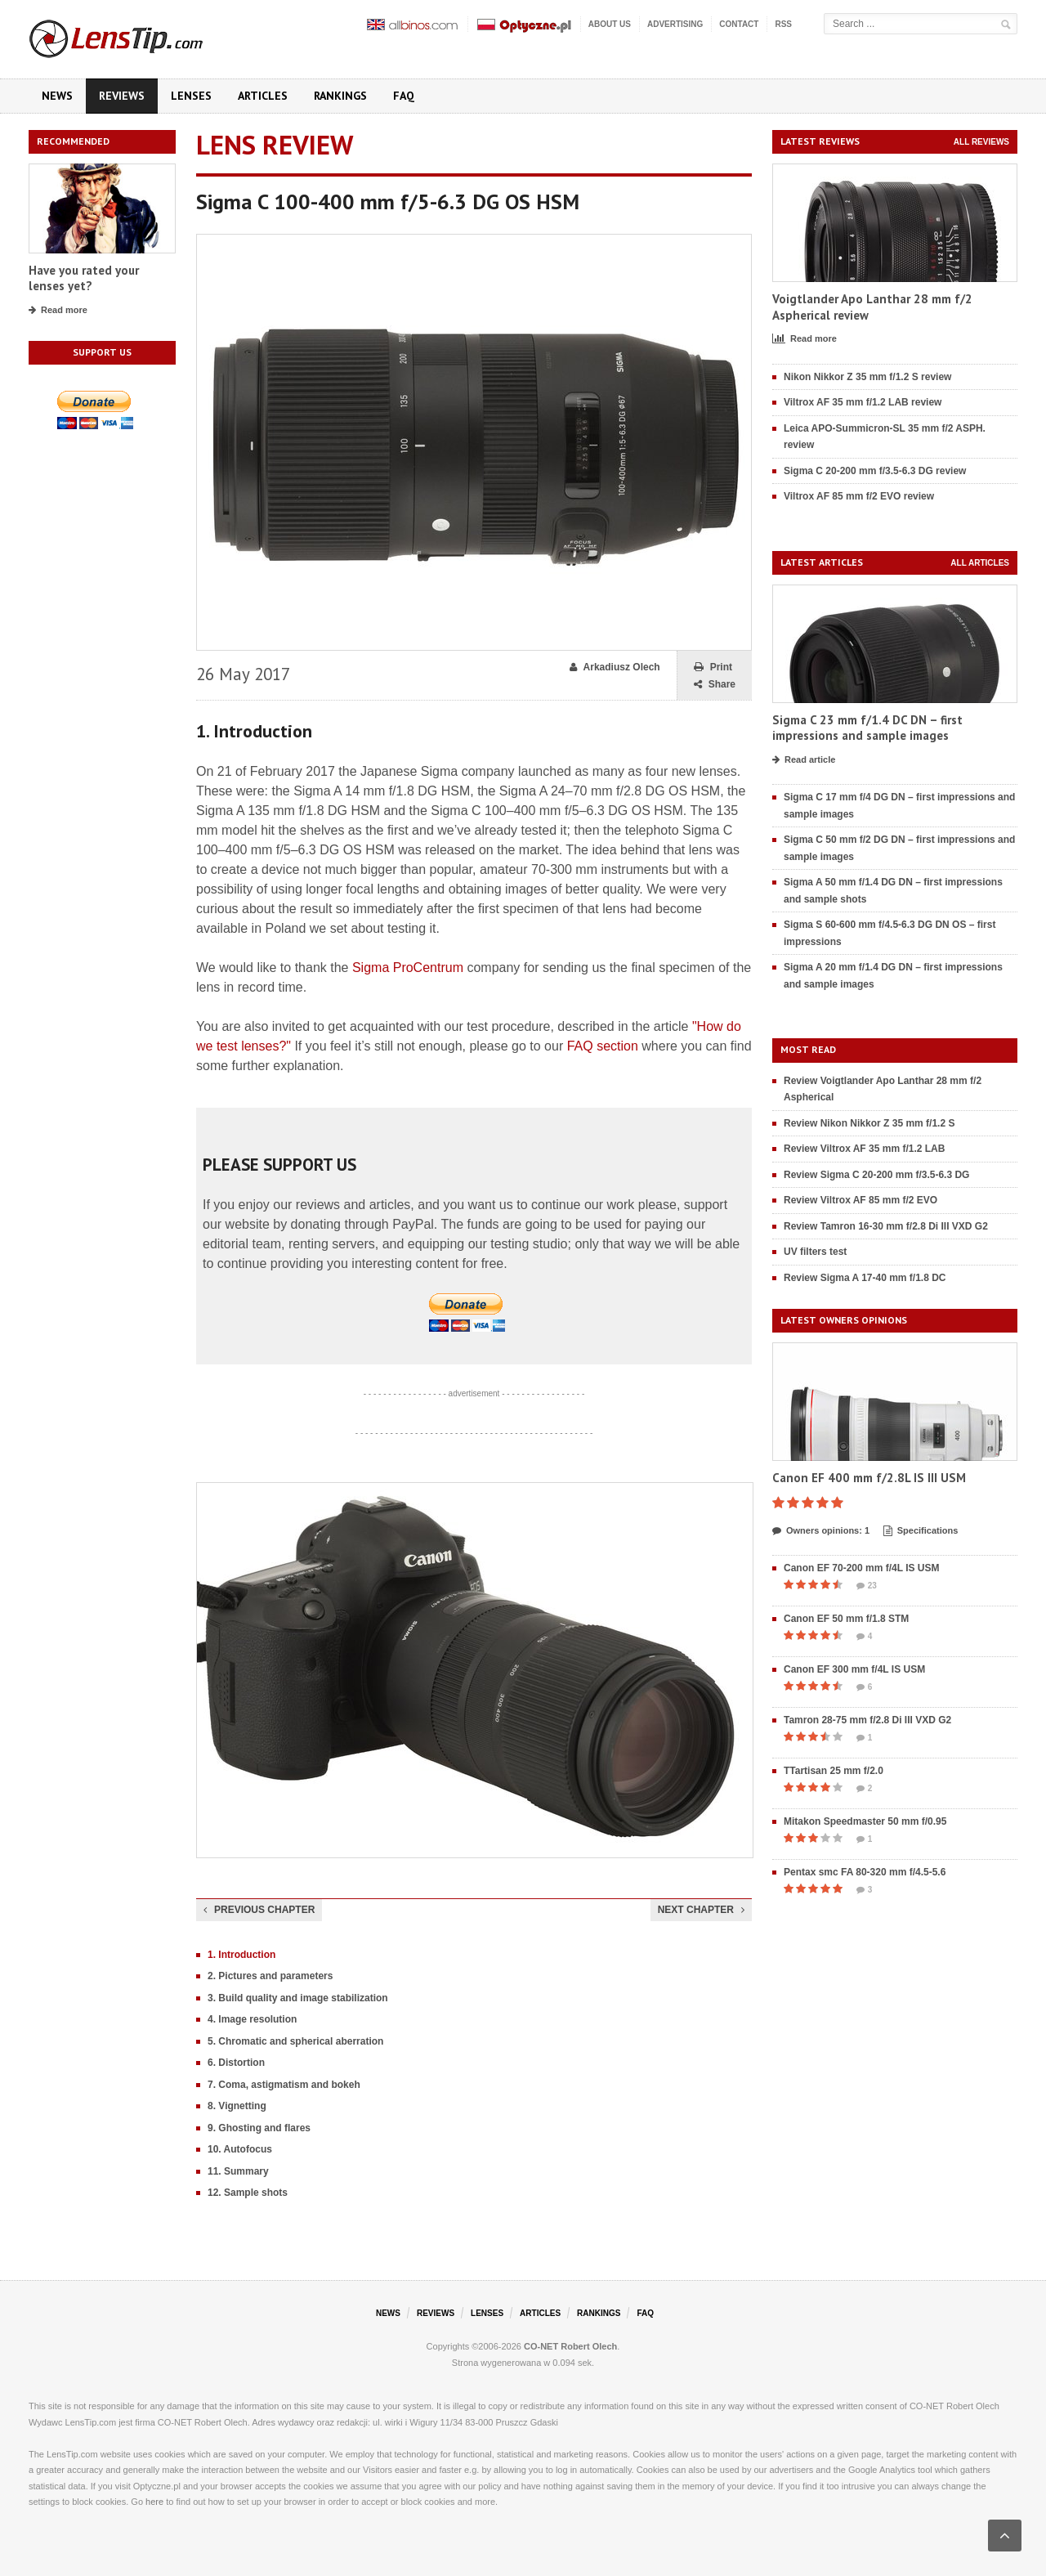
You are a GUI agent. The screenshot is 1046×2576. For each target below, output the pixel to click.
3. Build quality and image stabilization (298, 1998)
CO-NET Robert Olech (570, 2346)
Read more (58, 310)
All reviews (981, 141)
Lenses (191, 95)
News (57, 95)
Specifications (921, 1531)
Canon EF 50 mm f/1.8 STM (846, 1618)
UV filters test (815, 1251)
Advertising (675, 24)
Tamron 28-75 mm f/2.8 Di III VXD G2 (867, 1720)
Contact (738, 24)
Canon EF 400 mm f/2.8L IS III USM (869, 1477)
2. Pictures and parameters (270, 1976)
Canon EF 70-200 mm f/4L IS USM (862, 1568)
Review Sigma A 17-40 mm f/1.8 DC (865, 1278)
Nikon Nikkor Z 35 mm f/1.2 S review (867, 377)
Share (714, 684)
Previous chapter (259, 1909)
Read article (803, 760)
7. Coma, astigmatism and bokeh (284, 2084)
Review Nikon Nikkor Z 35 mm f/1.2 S (869, 1123)
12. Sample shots (248, 2192)
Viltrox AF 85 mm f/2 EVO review (859, 496)
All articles (979, 562)
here (154, 2502)
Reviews (122, 95)
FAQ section (602, 1046)
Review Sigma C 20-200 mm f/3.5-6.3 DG (876, 1174)
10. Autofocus (240, 2149)
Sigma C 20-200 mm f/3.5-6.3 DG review (875, 471)
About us (609, 24)
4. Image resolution (252, 2019)
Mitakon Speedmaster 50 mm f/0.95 (865, 1821)
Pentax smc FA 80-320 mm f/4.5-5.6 (864, 1872)
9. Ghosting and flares (259, 2128)
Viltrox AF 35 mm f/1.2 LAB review (862, 402)
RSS (783, 24)
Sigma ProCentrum (407, 967)
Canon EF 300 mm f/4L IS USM (854, 1669)
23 (866, 1586)
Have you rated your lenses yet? (84, 278)
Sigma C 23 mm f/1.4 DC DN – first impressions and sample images (867, 728)
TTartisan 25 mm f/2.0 (833, 1770)
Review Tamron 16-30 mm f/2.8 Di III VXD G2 (886, 1226)
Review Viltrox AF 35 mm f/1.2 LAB (864, 1148)
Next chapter (701, 1909)
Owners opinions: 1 (820, 1531)
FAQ (403, 95)
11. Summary (238, 2171)
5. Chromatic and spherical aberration (295, 2041)
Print (713, 667)
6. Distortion (236, 2062)
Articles (263, 95)
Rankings (340, 95)
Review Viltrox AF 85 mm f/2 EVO (860, 1200)
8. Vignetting (237, 2106)
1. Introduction (241, 1954)
